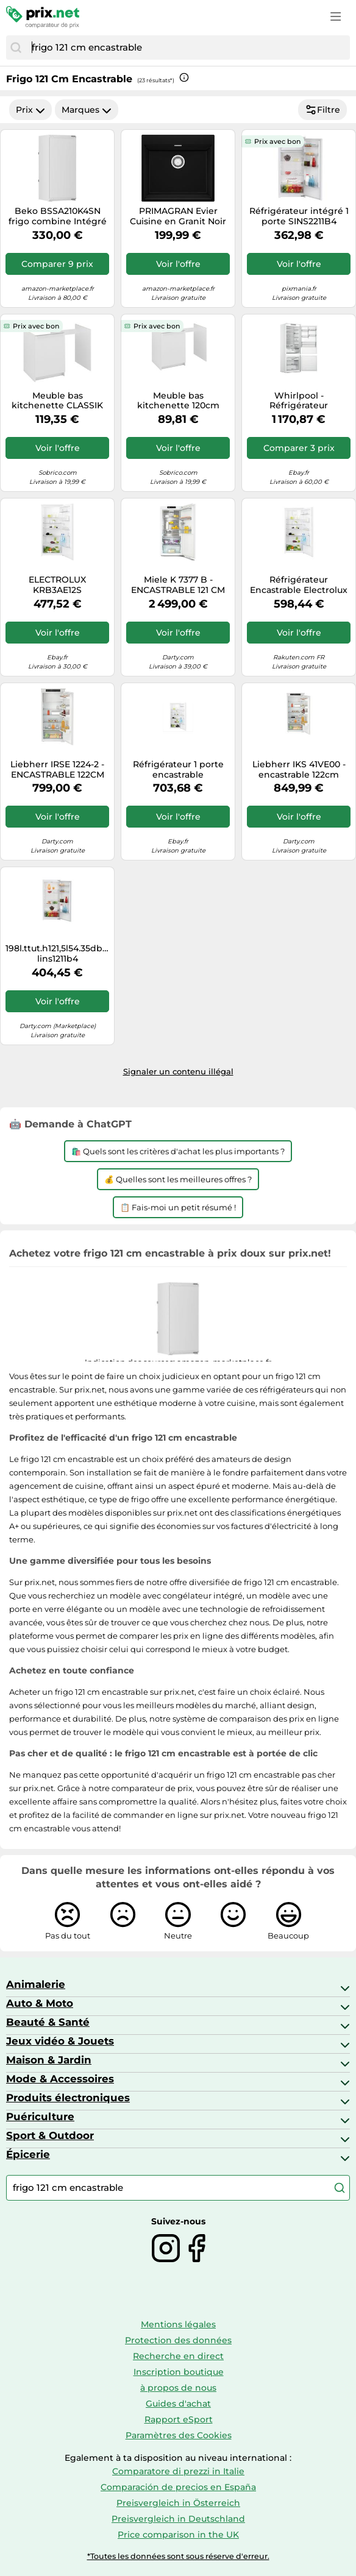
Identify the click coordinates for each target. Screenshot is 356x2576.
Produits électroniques (68, 2098)
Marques (87, 110)
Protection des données (178, 2340)
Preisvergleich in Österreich (178, 2502)
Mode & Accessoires (60, 2079)
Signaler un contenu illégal (178, 1071)
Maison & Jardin (48, 2060)
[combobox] (188, 47)
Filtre (322, 110)
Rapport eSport (178, 2419)
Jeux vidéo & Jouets (60, 2041)
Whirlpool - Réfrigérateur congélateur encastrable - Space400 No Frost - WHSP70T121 (298, 401)
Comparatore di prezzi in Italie (178, 2471)
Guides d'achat (178, 2403)
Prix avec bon (277, 141)
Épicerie (28, 2154)
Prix (30, 110)
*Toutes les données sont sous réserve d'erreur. (178, 2556)
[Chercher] (16, 47)
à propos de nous (178, 2387)
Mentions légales (178, 2324)
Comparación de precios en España (178, 2487)
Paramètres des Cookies (179, 2435)
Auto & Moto (39, 2003)
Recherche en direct (178, 2356)
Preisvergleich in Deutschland (178, 2518)
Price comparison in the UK (178, 2534)
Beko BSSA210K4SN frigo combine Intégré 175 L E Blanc (58, 216)
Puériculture (40, 2116)
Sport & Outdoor (50, 2135)
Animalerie (35, 1984)
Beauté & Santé (48, 2022)
